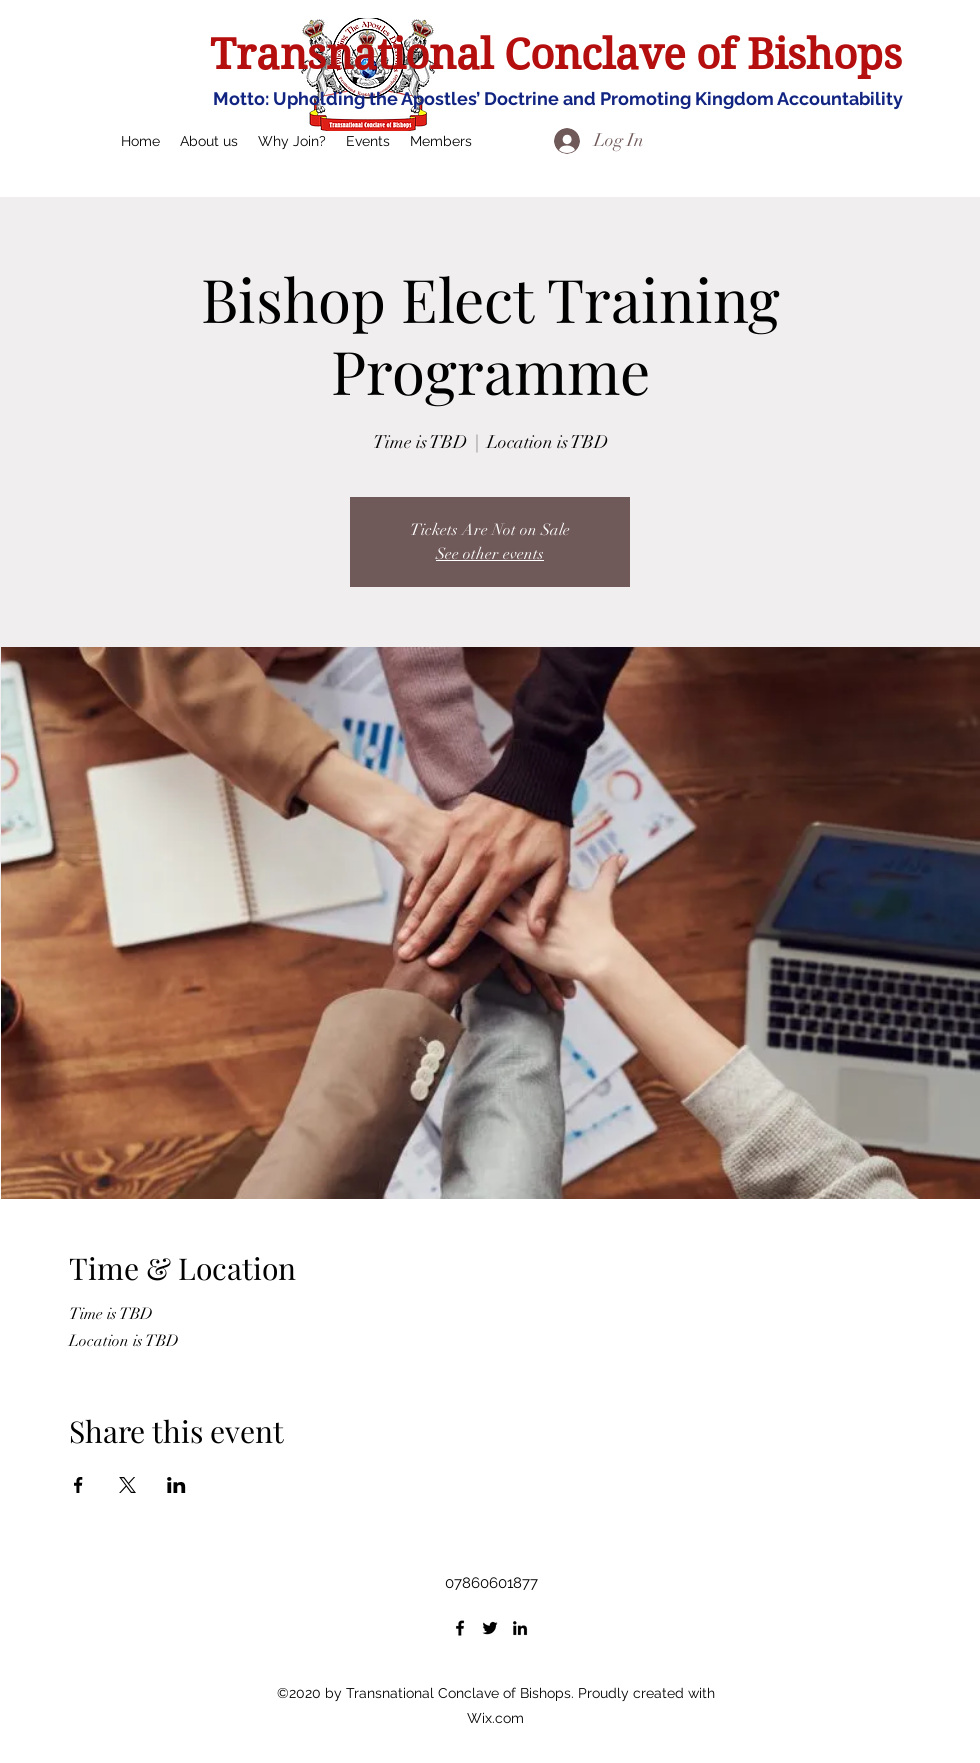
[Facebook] (460, 1628)
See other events (490, 554)
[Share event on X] (127, 1485)
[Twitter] (490, 1628)
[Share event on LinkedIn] (176, 1485)
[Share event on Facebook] (78, 1485)
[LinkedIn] (520, 1628)
